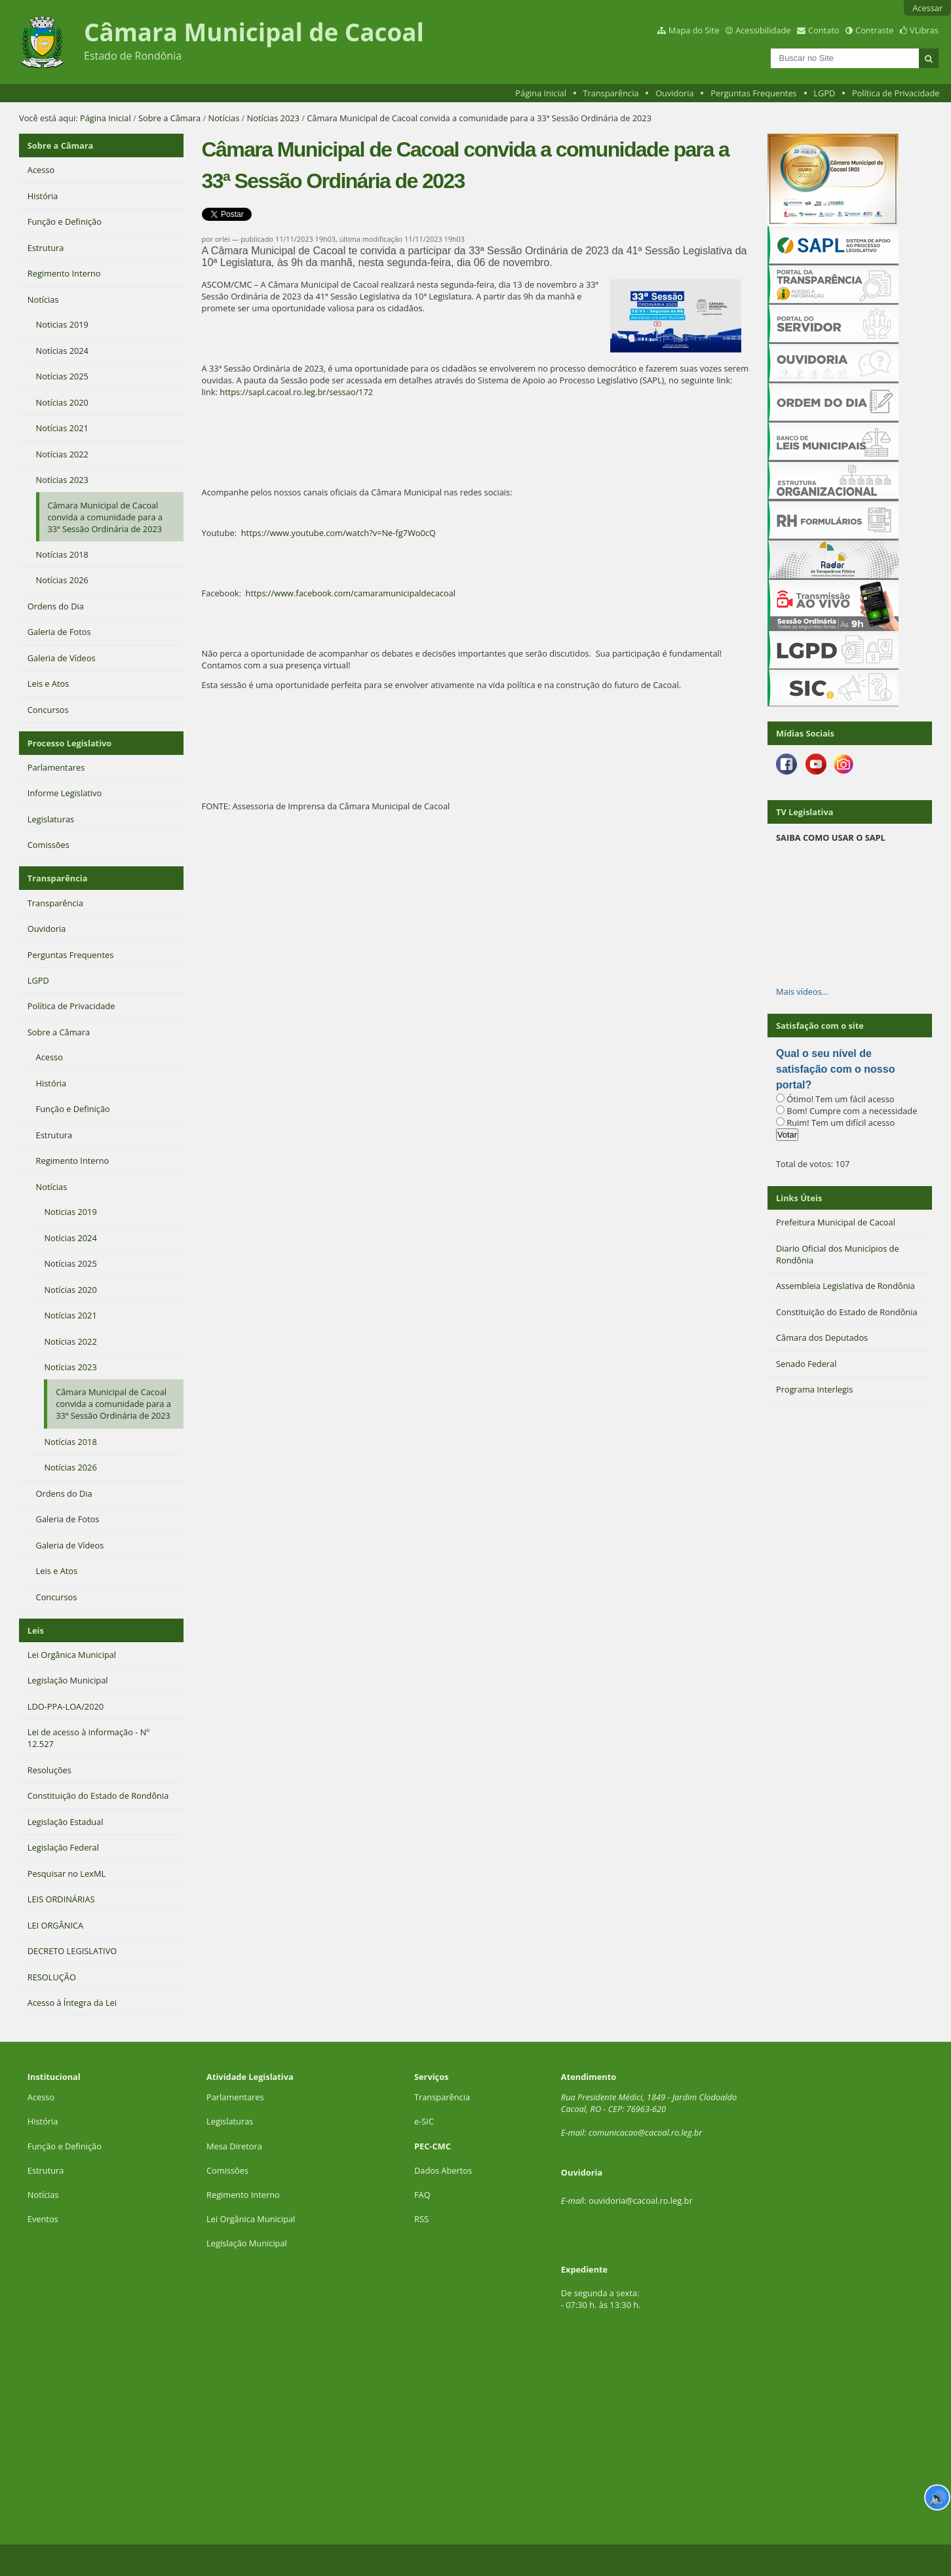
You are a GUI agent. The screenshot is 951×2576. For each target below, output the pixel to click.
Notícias (224, 118)
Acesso (41, 2097)
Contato (824, 30)
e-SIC (424, 2121)
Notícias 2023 (273, 118)
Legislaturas (229, 2121)
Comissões (227, 2170)
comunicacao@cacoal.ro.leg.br (645, 2132)
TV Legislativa (804, 812)
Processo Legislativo (69, 743)
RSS (421, 2219)
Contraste (874, 30)
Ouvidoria (674, 93)
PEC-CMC (432, 2146)
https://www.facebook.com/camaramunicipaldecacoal (351, 593)
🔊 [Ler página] (937, 2497)
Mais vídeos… (802, 991)
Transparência (611, 93)
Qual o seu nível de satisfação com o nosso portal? (835, 1069)
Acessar (927, 8)
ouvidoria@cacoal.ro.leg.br (641, 2200)
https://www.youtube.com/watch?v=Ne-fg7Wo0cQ (338, 533)
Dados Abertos (443, 2170)
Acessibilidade (762, 30)
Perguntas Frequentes (753, 93)
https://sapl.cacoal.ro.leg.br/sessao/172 (296, 392)
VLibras (924, 30)
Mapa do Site (694, 30)
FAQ (422, 2195)
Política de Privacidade (896, 93)
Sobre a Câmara (169, 118)
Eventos (43, 2219)
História (43, 2121)
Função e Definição (65, 2146)
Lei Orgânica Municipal (250, 2219)
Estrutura (46, 2170)
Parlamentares (234, 2097)
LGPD (824, 93)
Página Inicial (540, 93)
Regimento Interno (243, 2195)
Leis (36, 1630)
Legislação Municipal (246, 2243)
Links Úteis (799, 1198)
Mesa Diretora (234, 2146)
